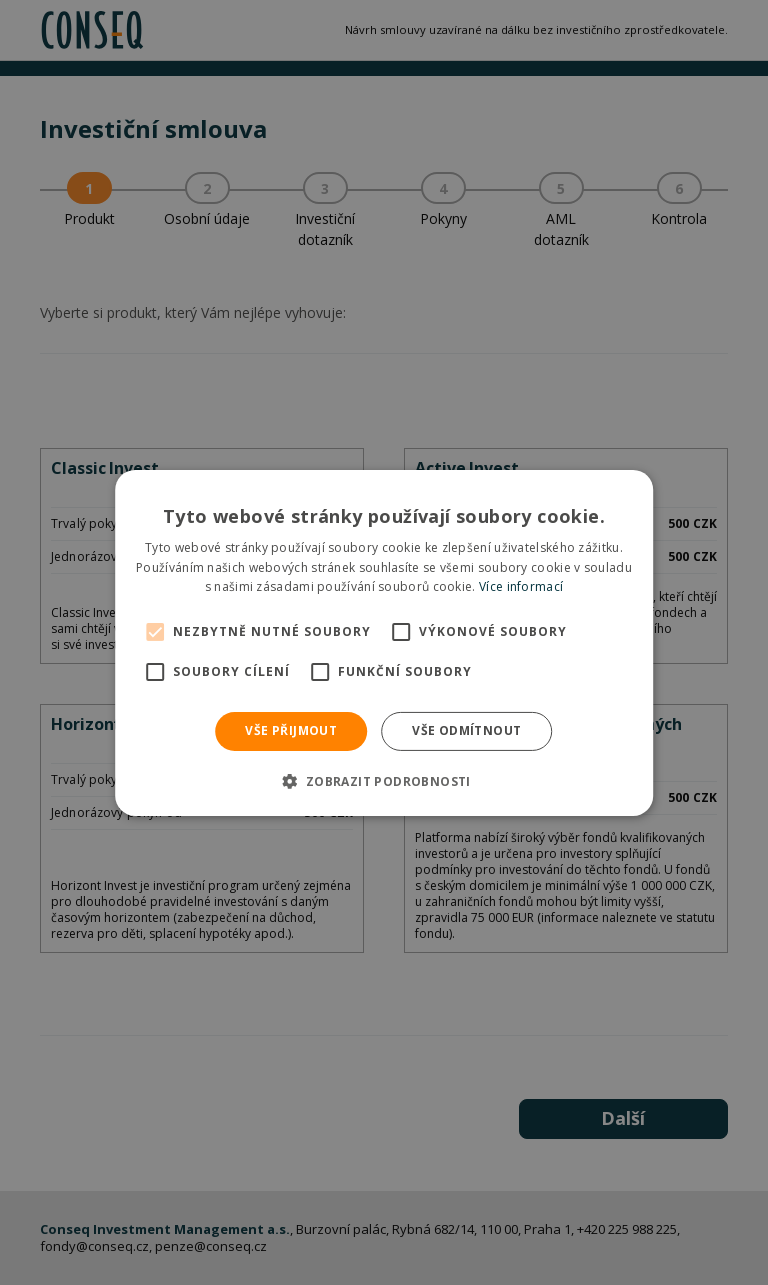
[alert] (384, 642)
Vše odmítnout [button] (466, 730)
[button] (383, 781)
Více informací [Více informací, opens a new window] (521, 586)
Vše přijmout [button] (291, 730)
